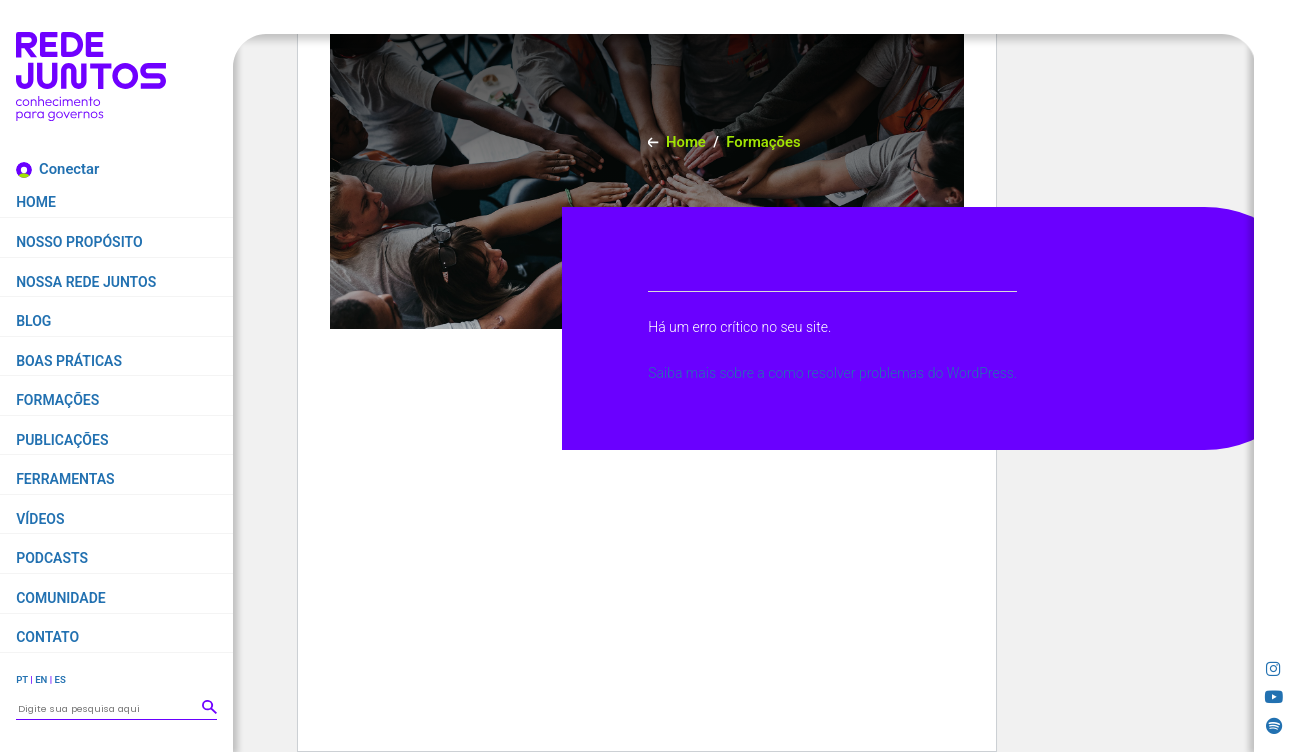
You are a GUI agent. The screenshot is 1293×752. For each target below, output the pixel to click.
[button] (209, 707)
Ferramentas (65, 479)
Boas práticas (69, 361)
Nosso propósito (79, 242)
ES (59, 679)
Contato (47, 637)
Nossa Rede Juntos (86, 282)
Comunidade (61, 598)
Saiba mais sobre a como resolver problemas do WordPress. (832, 373)
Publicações (62, 440)
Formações (57, 400)
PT (22, 679)
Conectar (69, 169)
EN (41, 679)
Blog (33, 321)
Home (36, 202)
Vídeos (40, 519)
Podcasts (52, 558)
